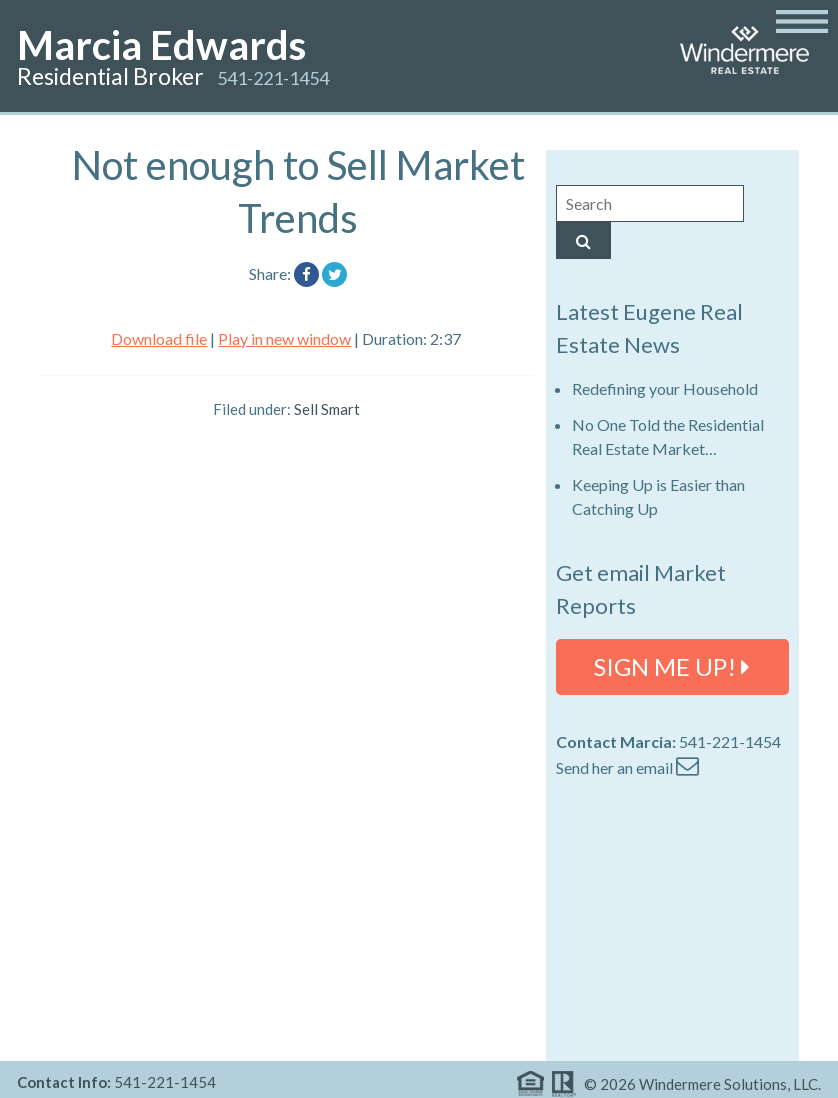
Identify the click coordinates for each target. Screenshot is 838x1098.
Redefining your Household (665, 388)
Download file (159, 338)
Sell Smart (327, 409)
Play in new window (284, 338)
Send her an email (627, 767)
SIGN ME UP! (672, 666)
